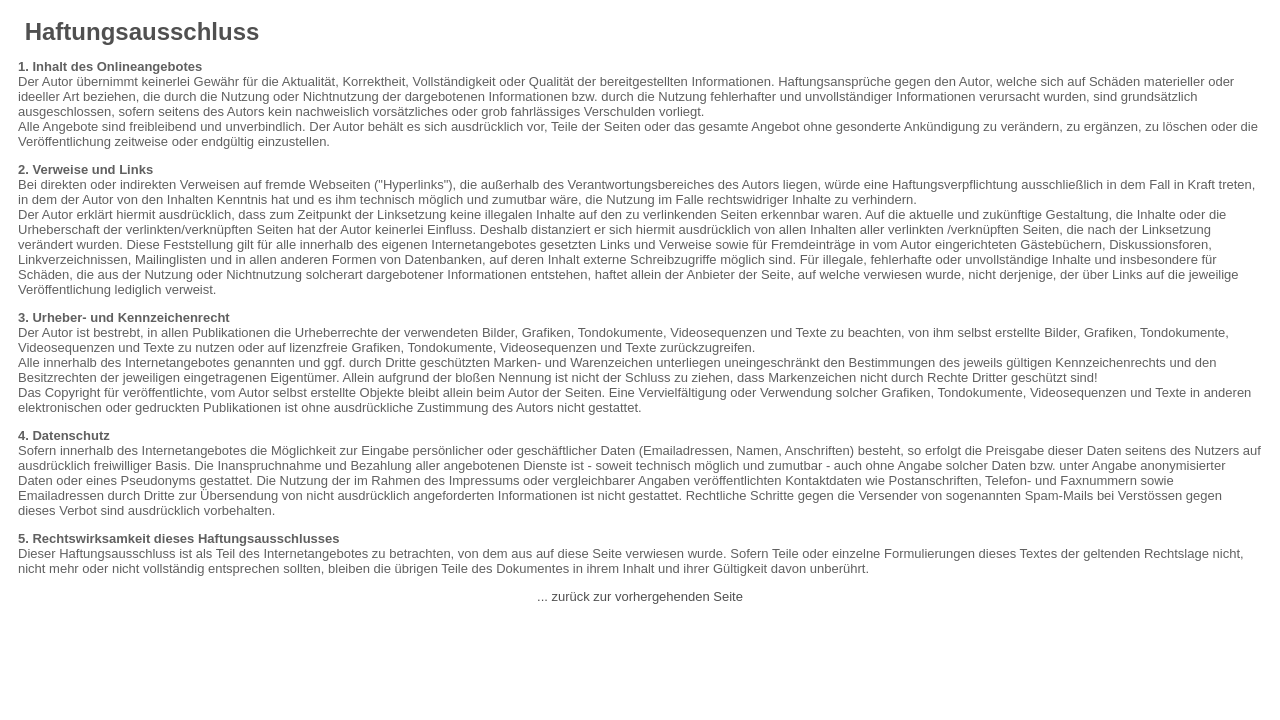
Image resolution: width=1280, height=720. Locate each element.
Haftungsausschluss (142, 31)
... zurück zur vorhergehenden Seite (640, 596)
